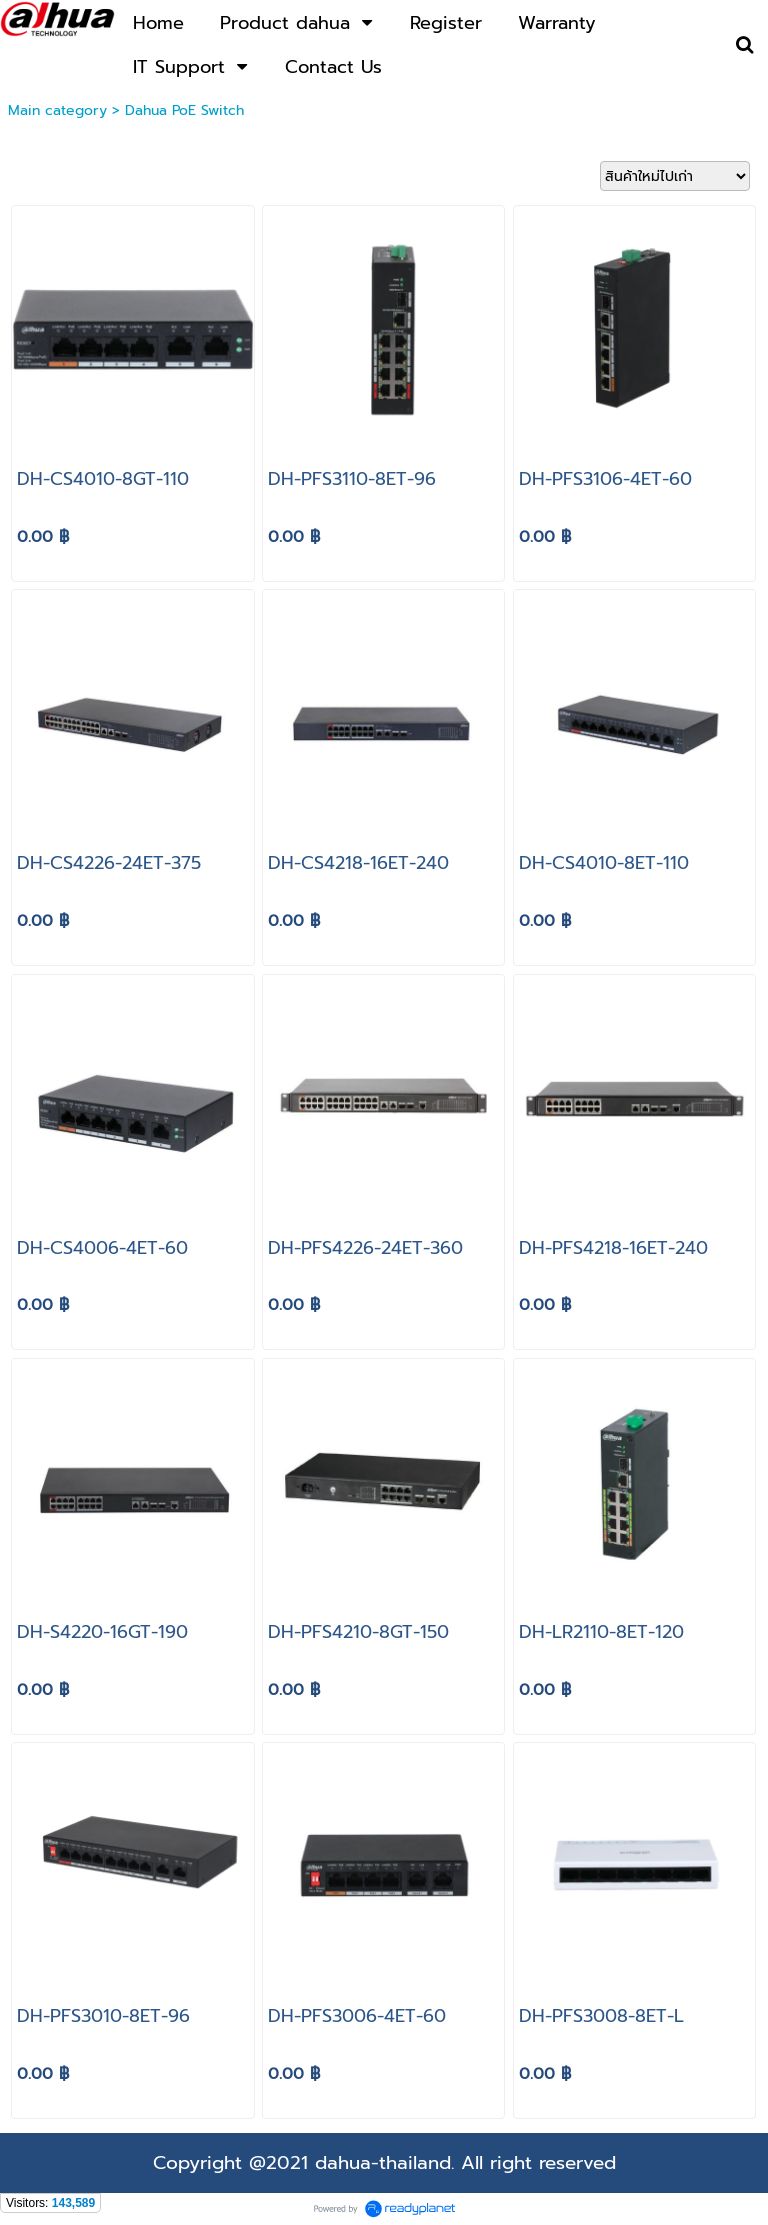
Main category (57, 110)
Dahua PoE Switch (184, 110)
